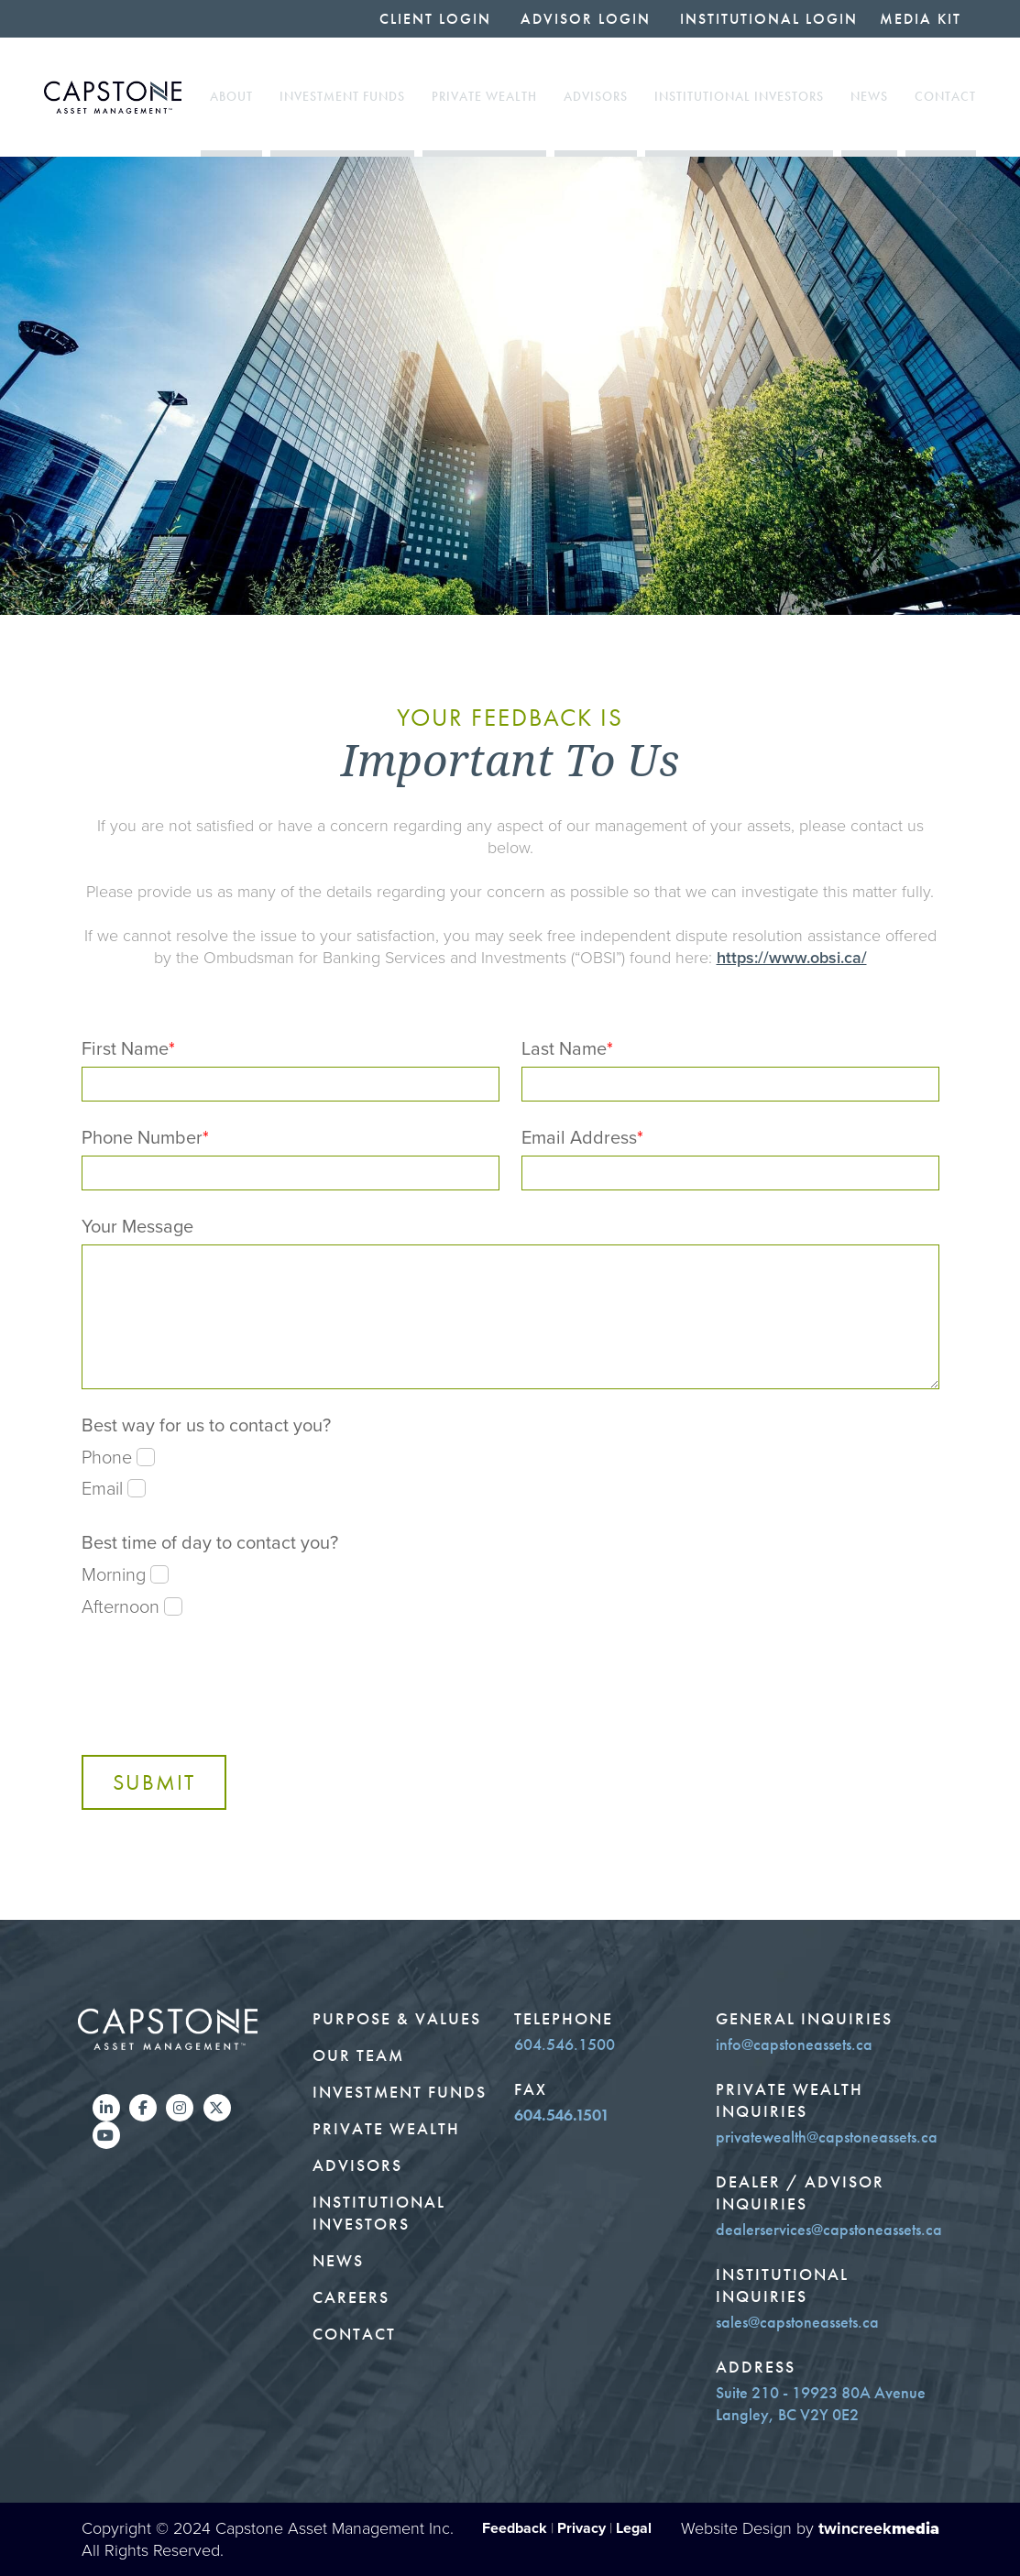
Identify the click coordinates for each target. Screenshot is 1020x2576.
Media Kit (920, 18)
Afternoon (132, 1606)
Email (114, 1488)
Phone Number (145, 1137)
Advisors (596, 96)
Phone (118, 1457)
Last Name (567, 1048)
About (231, 96)
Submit (154, 1782)
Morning (125, 1574)
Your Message (137, 1226)
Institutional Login (769, 18)
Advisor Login (586, 18)
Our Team (358, 2055)
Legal (634, 2527)
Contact (945, 96)
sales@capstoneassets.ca (797, 2322)
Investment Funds (342, 96)
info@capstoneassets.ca (794, 2044)
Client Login (435, 18)
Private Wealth (484, 96)
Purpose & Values (397, 2019)
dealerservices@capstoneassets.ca (829, 2230)
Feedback (514, 2527)
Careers (351, 2297)
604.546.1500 (564, 2044)
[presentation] (221, 1682)
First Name (128, 1048)
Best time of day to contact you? (210, 1542)
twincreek (878, 2528)
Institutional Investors (739, 96)
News (869, 96)
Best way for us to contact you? (206, 1425)
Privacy (581, 2527)
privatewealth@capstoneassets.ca (827, 2137)
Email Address (582, 1137)
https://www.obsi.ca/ (792, 958)
